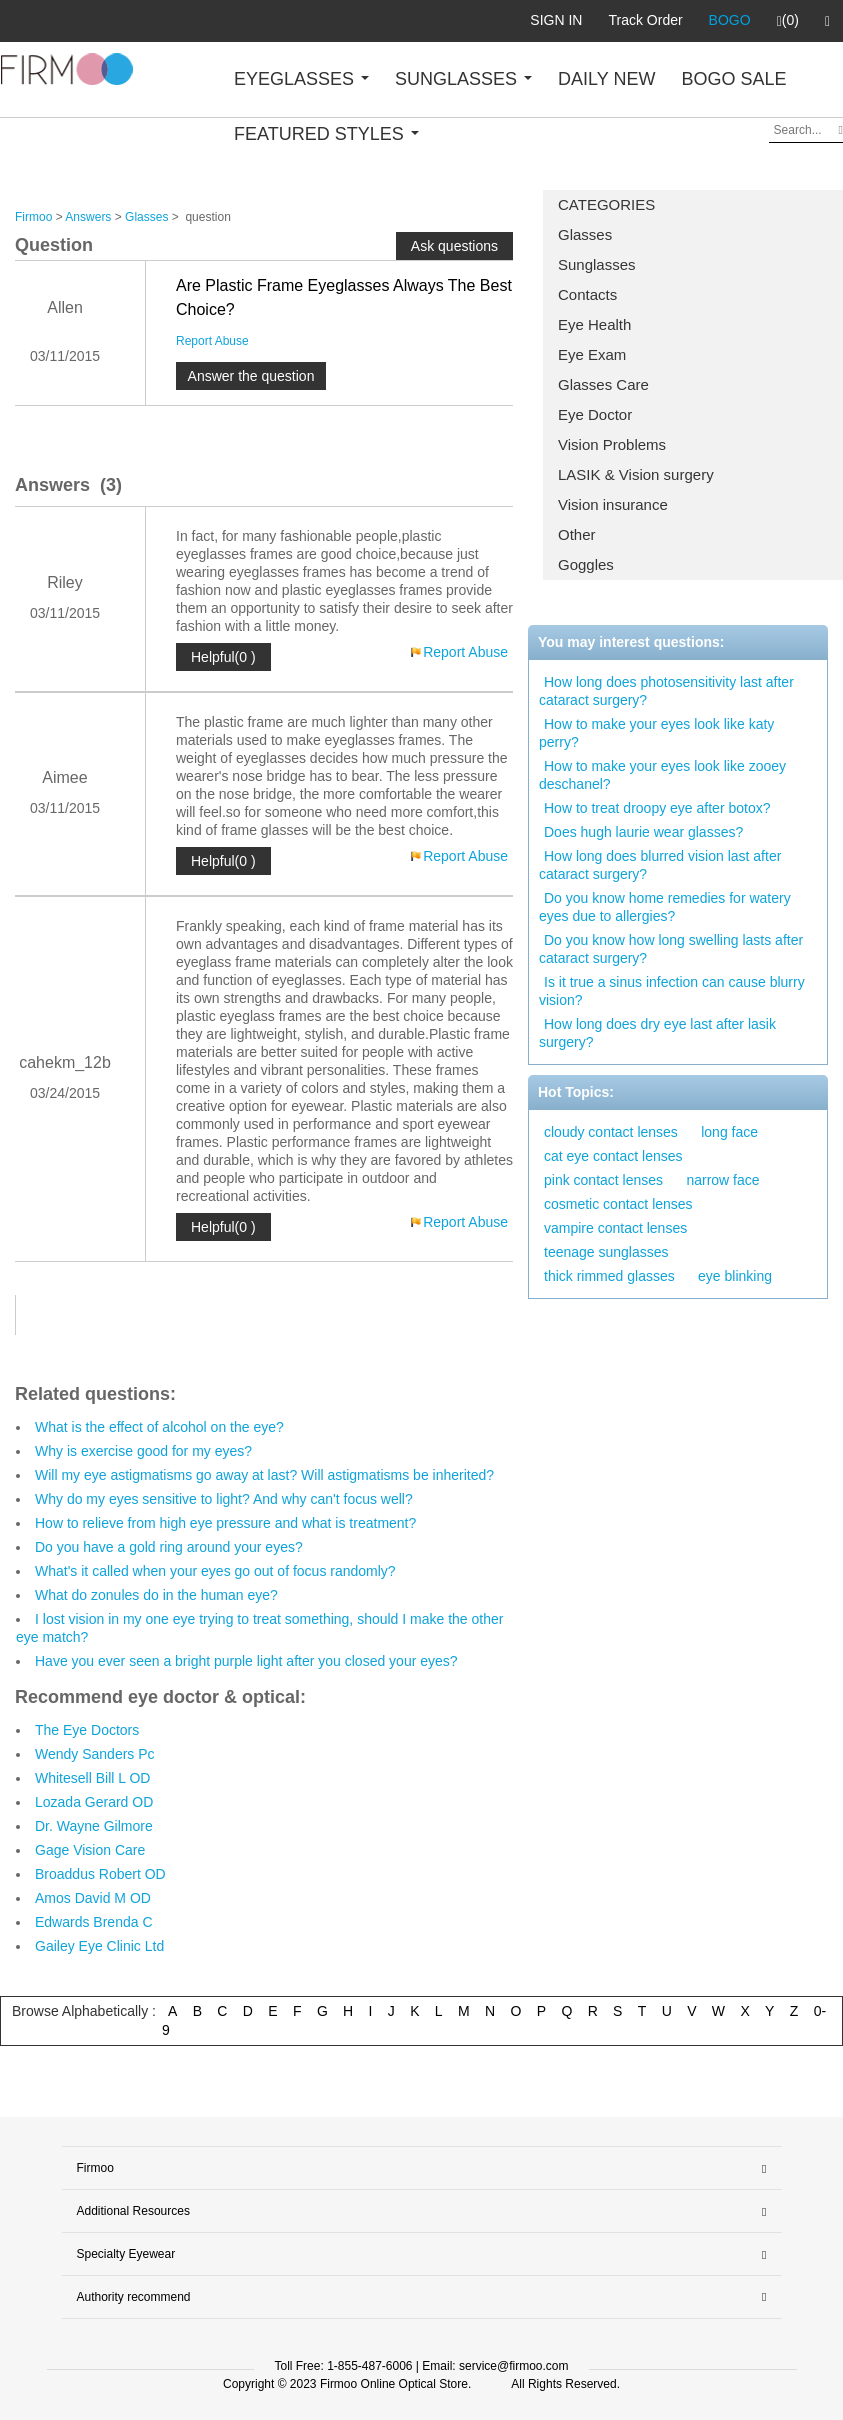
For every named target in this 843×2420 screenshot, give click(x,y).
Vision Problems (612, 444)
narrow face (722, 1180)
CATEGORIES (606, 204)
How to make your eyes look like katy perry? (656, 733)
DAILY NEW (606, 79)
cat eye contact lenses (613, 1156)
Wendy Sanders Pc (95, 1754)
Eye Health (594, 324)
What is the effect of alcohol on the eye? (159, 1427)
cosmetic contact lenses (618, 1204)
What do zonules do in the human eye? (156, 1595)
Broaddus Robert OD (100, 1874)
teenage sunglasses (606, 1252)
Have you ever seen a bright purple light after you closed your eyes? (246, 1661)
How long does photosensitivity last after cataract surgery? (666, 691)
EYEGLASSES (301, 79)
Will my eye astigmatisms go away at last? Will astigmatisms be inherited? (264, 1475)
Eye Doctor (595, 414)
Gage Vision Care (90, 1850)
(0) (788, 21)
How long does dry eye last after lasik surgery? (657, 1033)
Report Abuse (212, 341)
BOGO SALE (733, 79)
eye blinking (735, 1276)
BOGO (730, 20)
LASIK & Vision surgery (636, 474)
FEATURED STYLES (326, 134)
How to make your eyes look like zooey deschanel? (662, 775)
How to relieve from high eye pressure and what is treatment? (225, 1523)
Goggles (586, 564)
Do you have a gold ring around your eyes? (169, 1547)
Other (577, 534)
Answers (88, 217)
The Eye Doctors (87, 1730)
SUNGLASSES (463, 79)
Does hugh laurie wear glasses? (643, 832)
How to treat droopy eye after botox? (657, 808)
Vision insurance (613, 504)
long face (729, 1132)
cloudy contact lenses (611, 1132)
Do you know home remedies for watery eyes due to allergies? (665, 907)
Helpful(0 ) (223, 657)
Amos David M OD (93, 1898)
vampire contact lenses (615, 1228)
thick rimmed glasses (609, 1276)
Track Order (645, 20)
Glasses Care (603, 384)
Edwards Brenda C (94, 1922)
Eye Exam (592, 354)
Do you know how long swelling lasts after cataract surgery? (671, 949)
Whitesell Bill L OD (92, 1778)
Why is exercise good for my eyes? (143, 1451)
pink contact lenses (603, 1180)
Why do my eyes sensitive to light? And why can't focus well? (224, 1499)
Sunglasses (597, 264)
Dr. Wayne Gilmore (94, 1826)
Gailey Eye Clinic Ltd (99, 1946)
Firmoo (33, 217)
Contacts (587, 294)
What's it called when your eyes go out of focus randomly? (215, 1571)
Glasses (585, 234)
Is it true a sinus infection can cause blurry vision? (672, 991)
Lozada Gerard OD (94, 1802)
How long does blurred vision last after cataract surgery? (660, 865)
